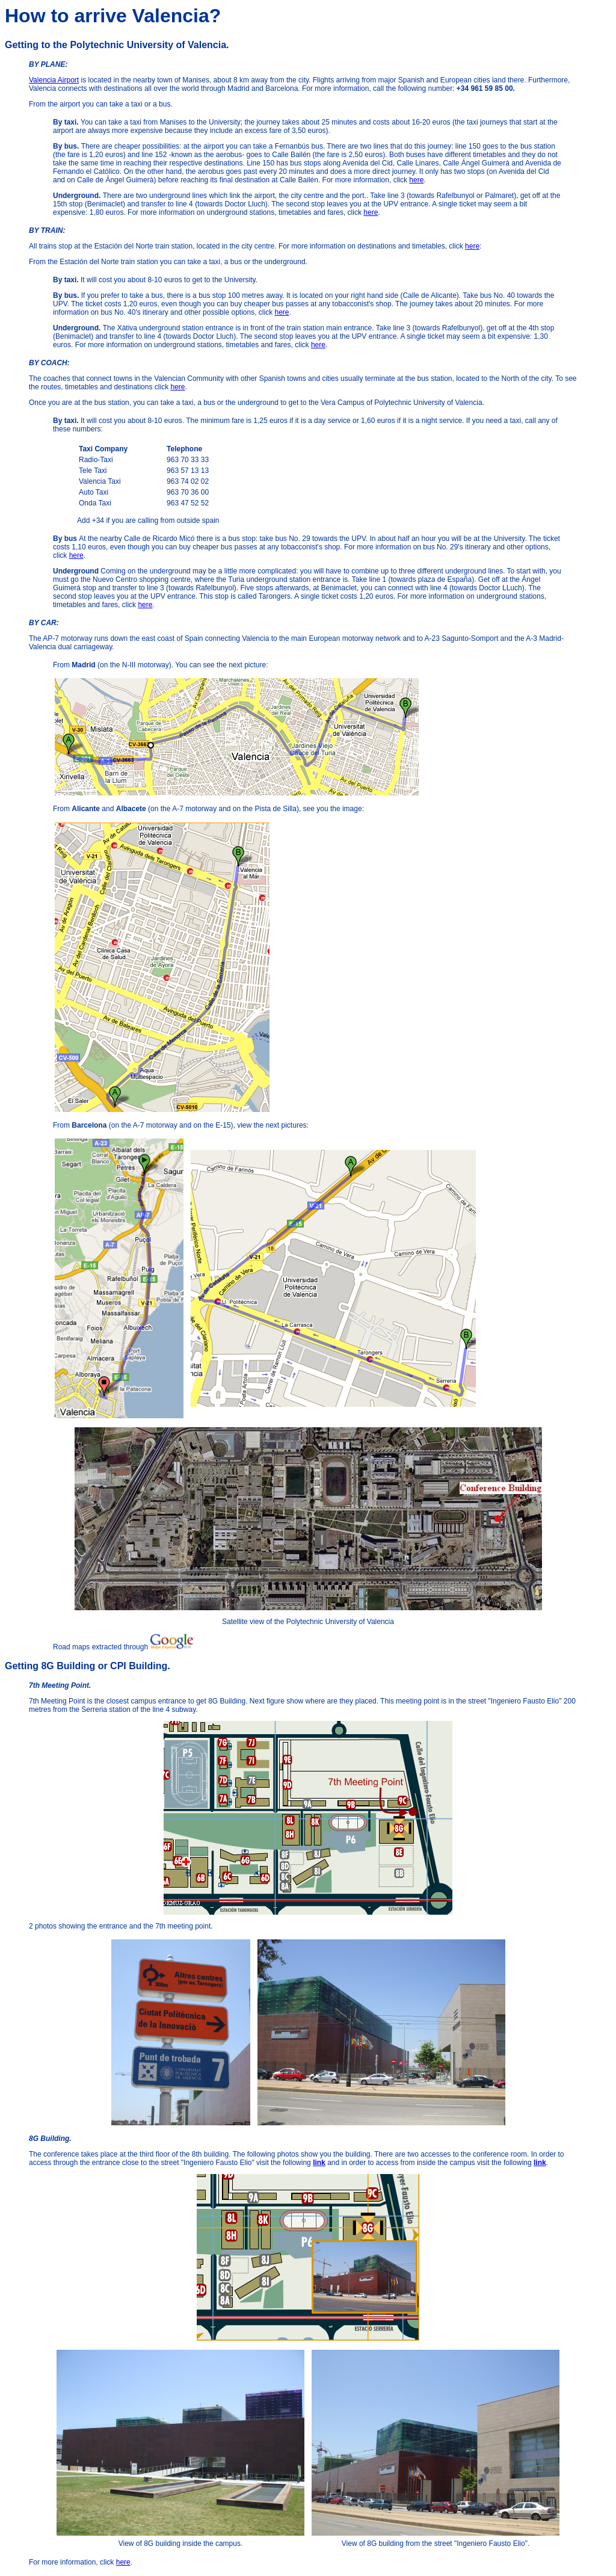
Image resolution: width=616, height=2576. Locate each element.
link (319, 2162)
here (416, 180)
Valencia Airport (54, 80)
